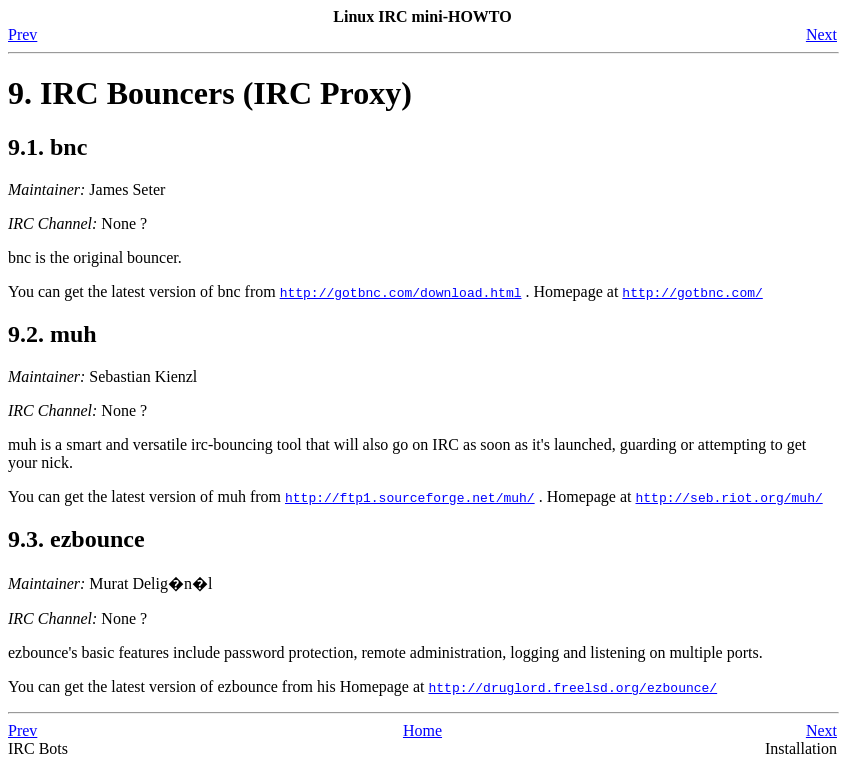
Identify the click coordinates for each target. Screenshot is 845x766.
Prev (22, 34)
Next (821, 34)
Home (422, 730)
